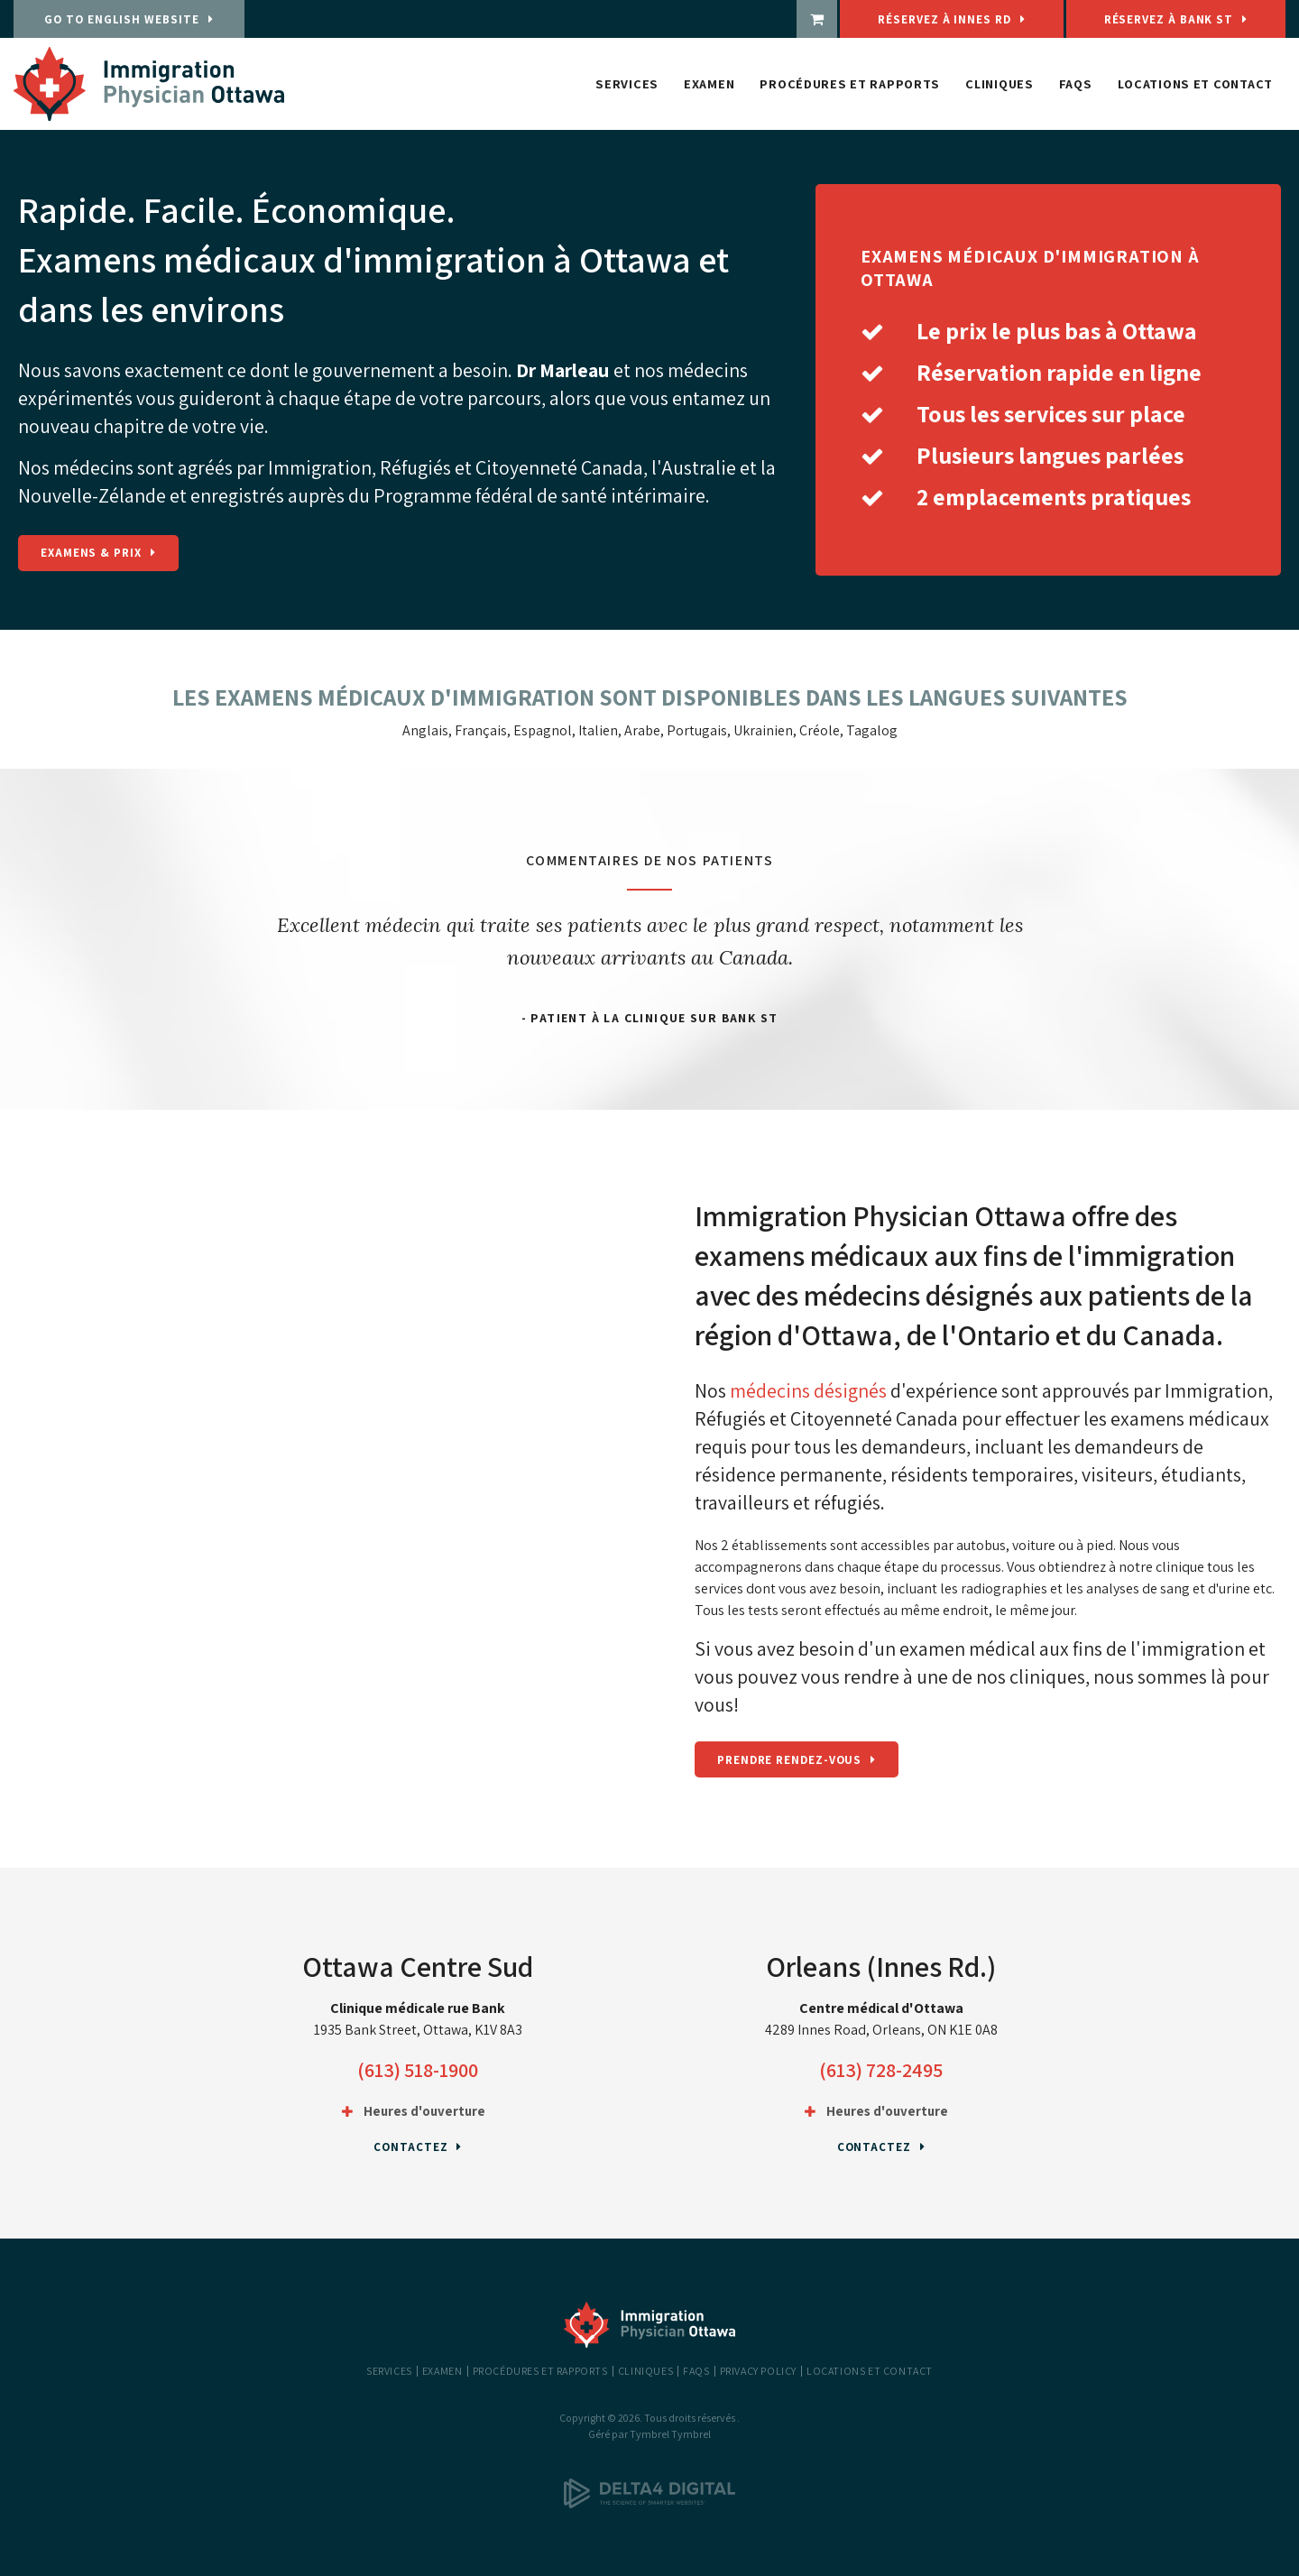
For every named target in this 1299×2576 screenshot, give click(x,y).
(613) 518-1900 (417, 2069)
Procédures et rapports (850, 83)
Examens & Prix (91, 552)
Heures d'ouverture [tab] (424, 2110)
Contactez (410, 2147)
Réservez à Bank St (1192, 19)
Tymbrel (691, 2434)
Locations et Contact (1195, 83)
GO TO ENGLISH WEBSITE (118, 19)
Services (627, 83)
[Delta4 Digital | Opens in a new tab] (649, 2504)
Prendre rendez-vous (789, 1760)
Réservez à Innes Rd (1014, 19)
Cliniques (999, 83)
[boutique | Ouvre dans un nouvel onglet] (910, 19)
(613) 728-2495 (881, 2069)
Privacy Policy (758, 2370)
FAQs (1075, 83)
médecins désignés (808, 1390)
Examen (709, 83)
